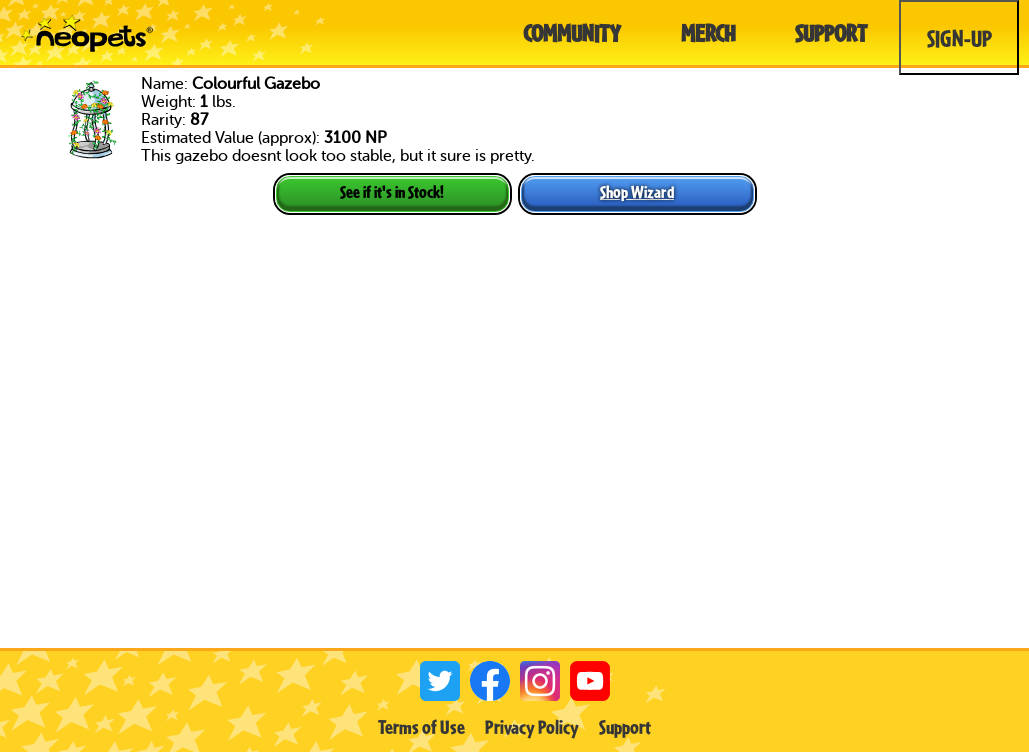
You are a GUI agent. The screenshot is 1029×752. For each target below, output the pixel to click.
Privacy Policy (532, 727)
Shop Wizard (637, 191)
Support (625, 727)
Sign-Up (959, 38)
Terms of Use (421, 727)
